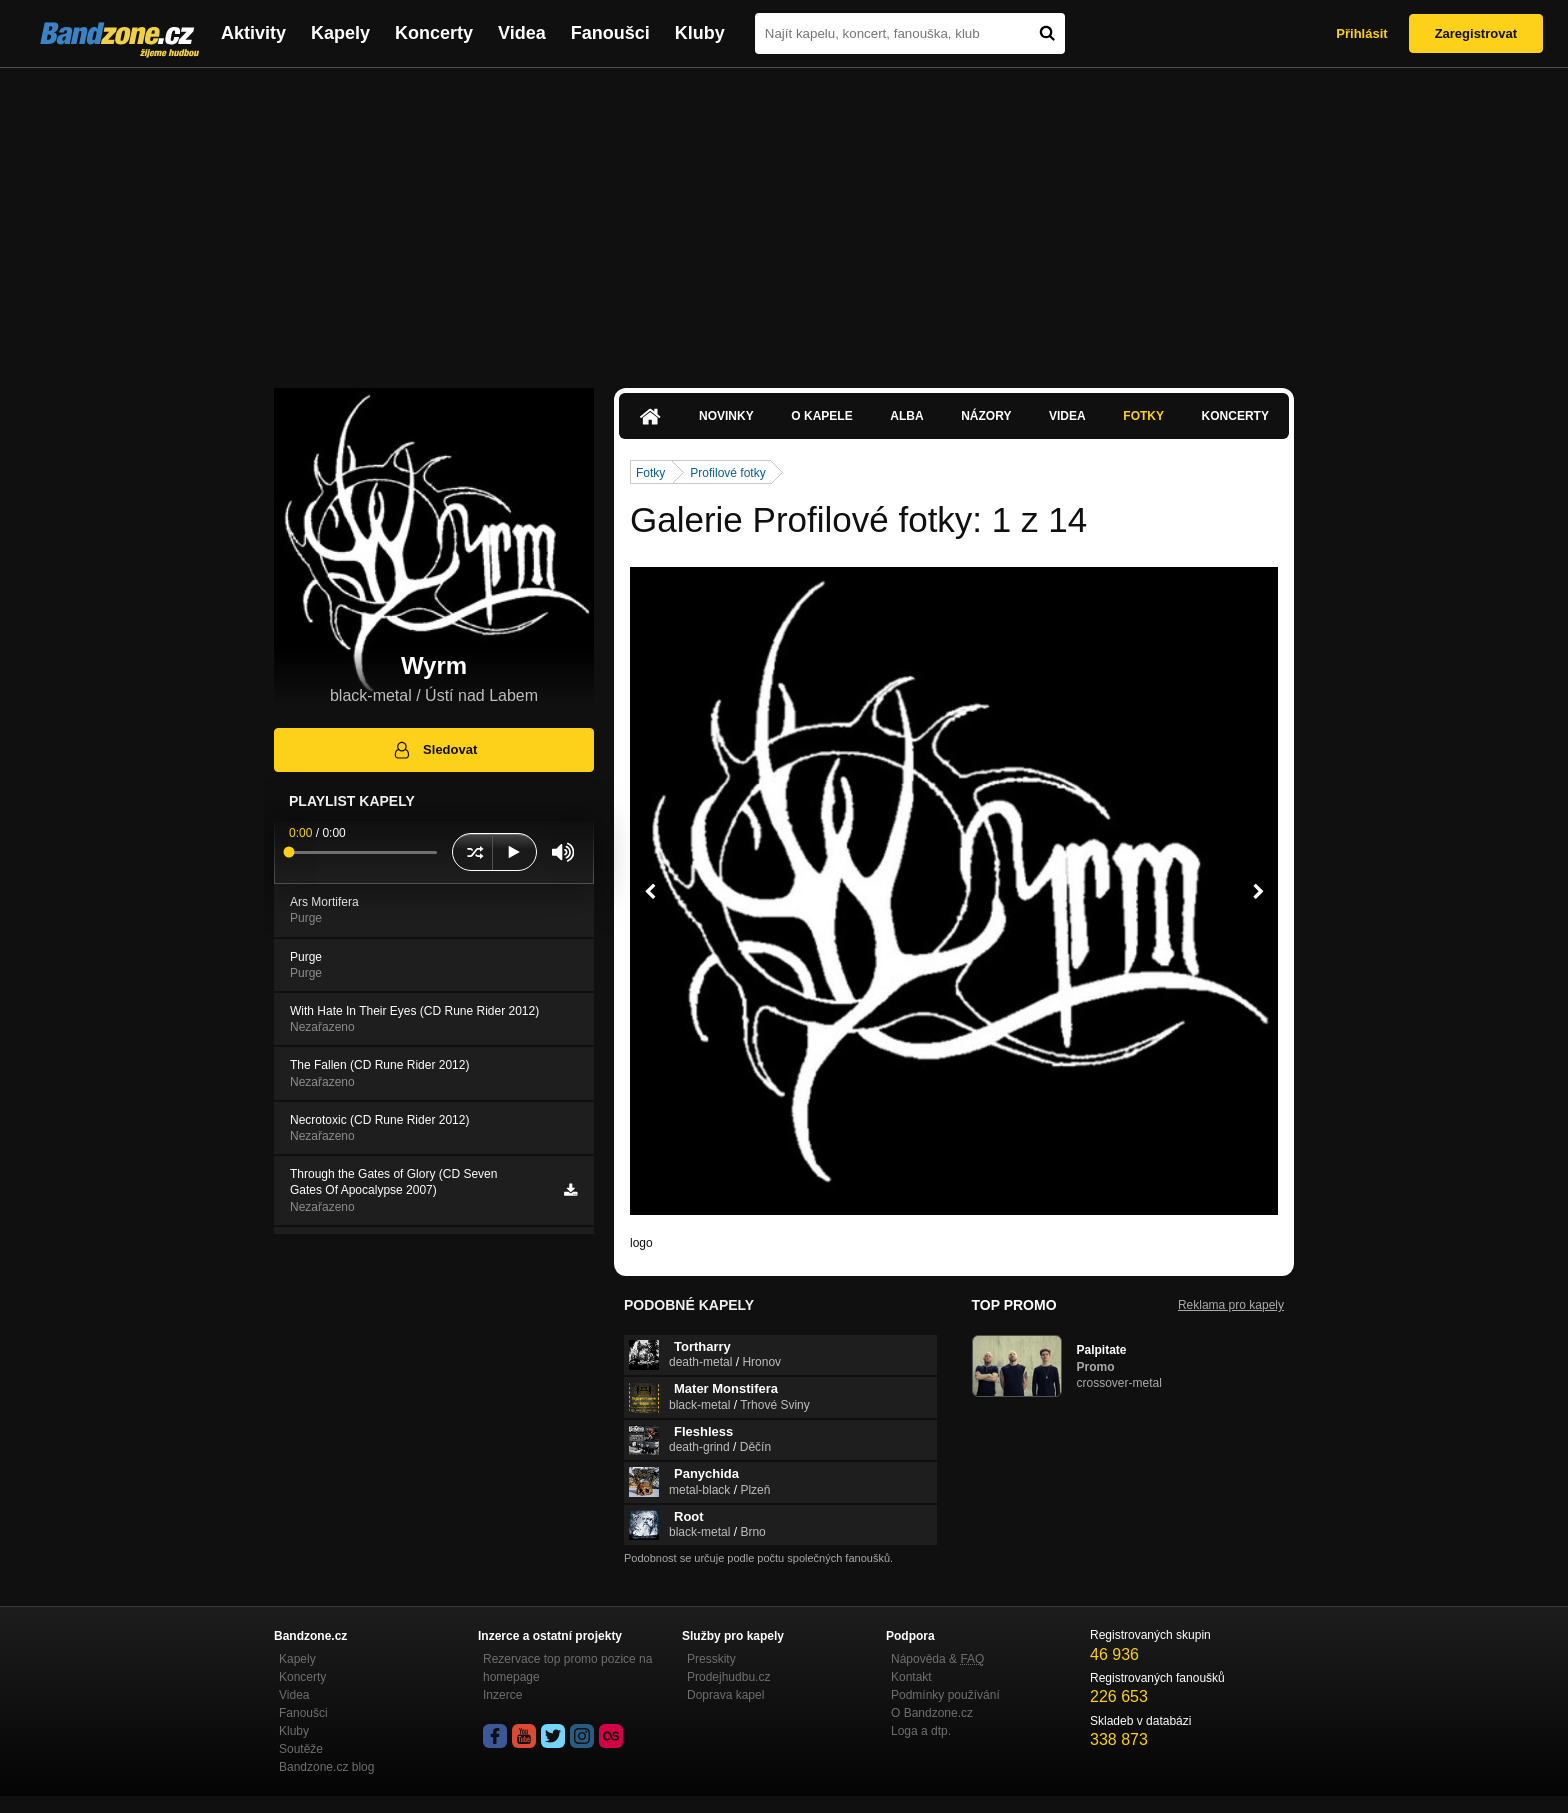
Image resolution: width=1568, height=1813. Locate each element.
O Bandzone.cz (932, 1713)
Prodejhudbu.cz (728, 1677)
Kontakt (911, 1677)
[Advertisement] (784, 218)
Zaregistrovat (1476, 33)
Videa (522, 33)
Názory (986, 416)
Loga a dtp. (921, 1731)
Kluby (700, 33)
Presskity (711, 1659)
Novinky (726, 416)
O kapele (821, 416)
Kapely (340, 33)
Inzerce (502, 1695)
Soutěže (301, 1749)
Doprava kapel (725, 1695)
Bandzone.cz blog (326, 1767)
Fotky (1143, 416)
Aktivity (253, 33)
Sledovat (434, 750)
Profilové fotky (727, 473)
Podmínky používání (945, 1695)
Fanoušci (610, 33)
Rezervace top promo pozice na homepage (567, 1668)
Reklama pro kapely (1231, 1305)
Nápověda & (937, 1659)
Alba (906, 416)
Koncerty (434, 33)
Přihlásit (1361, 33)
